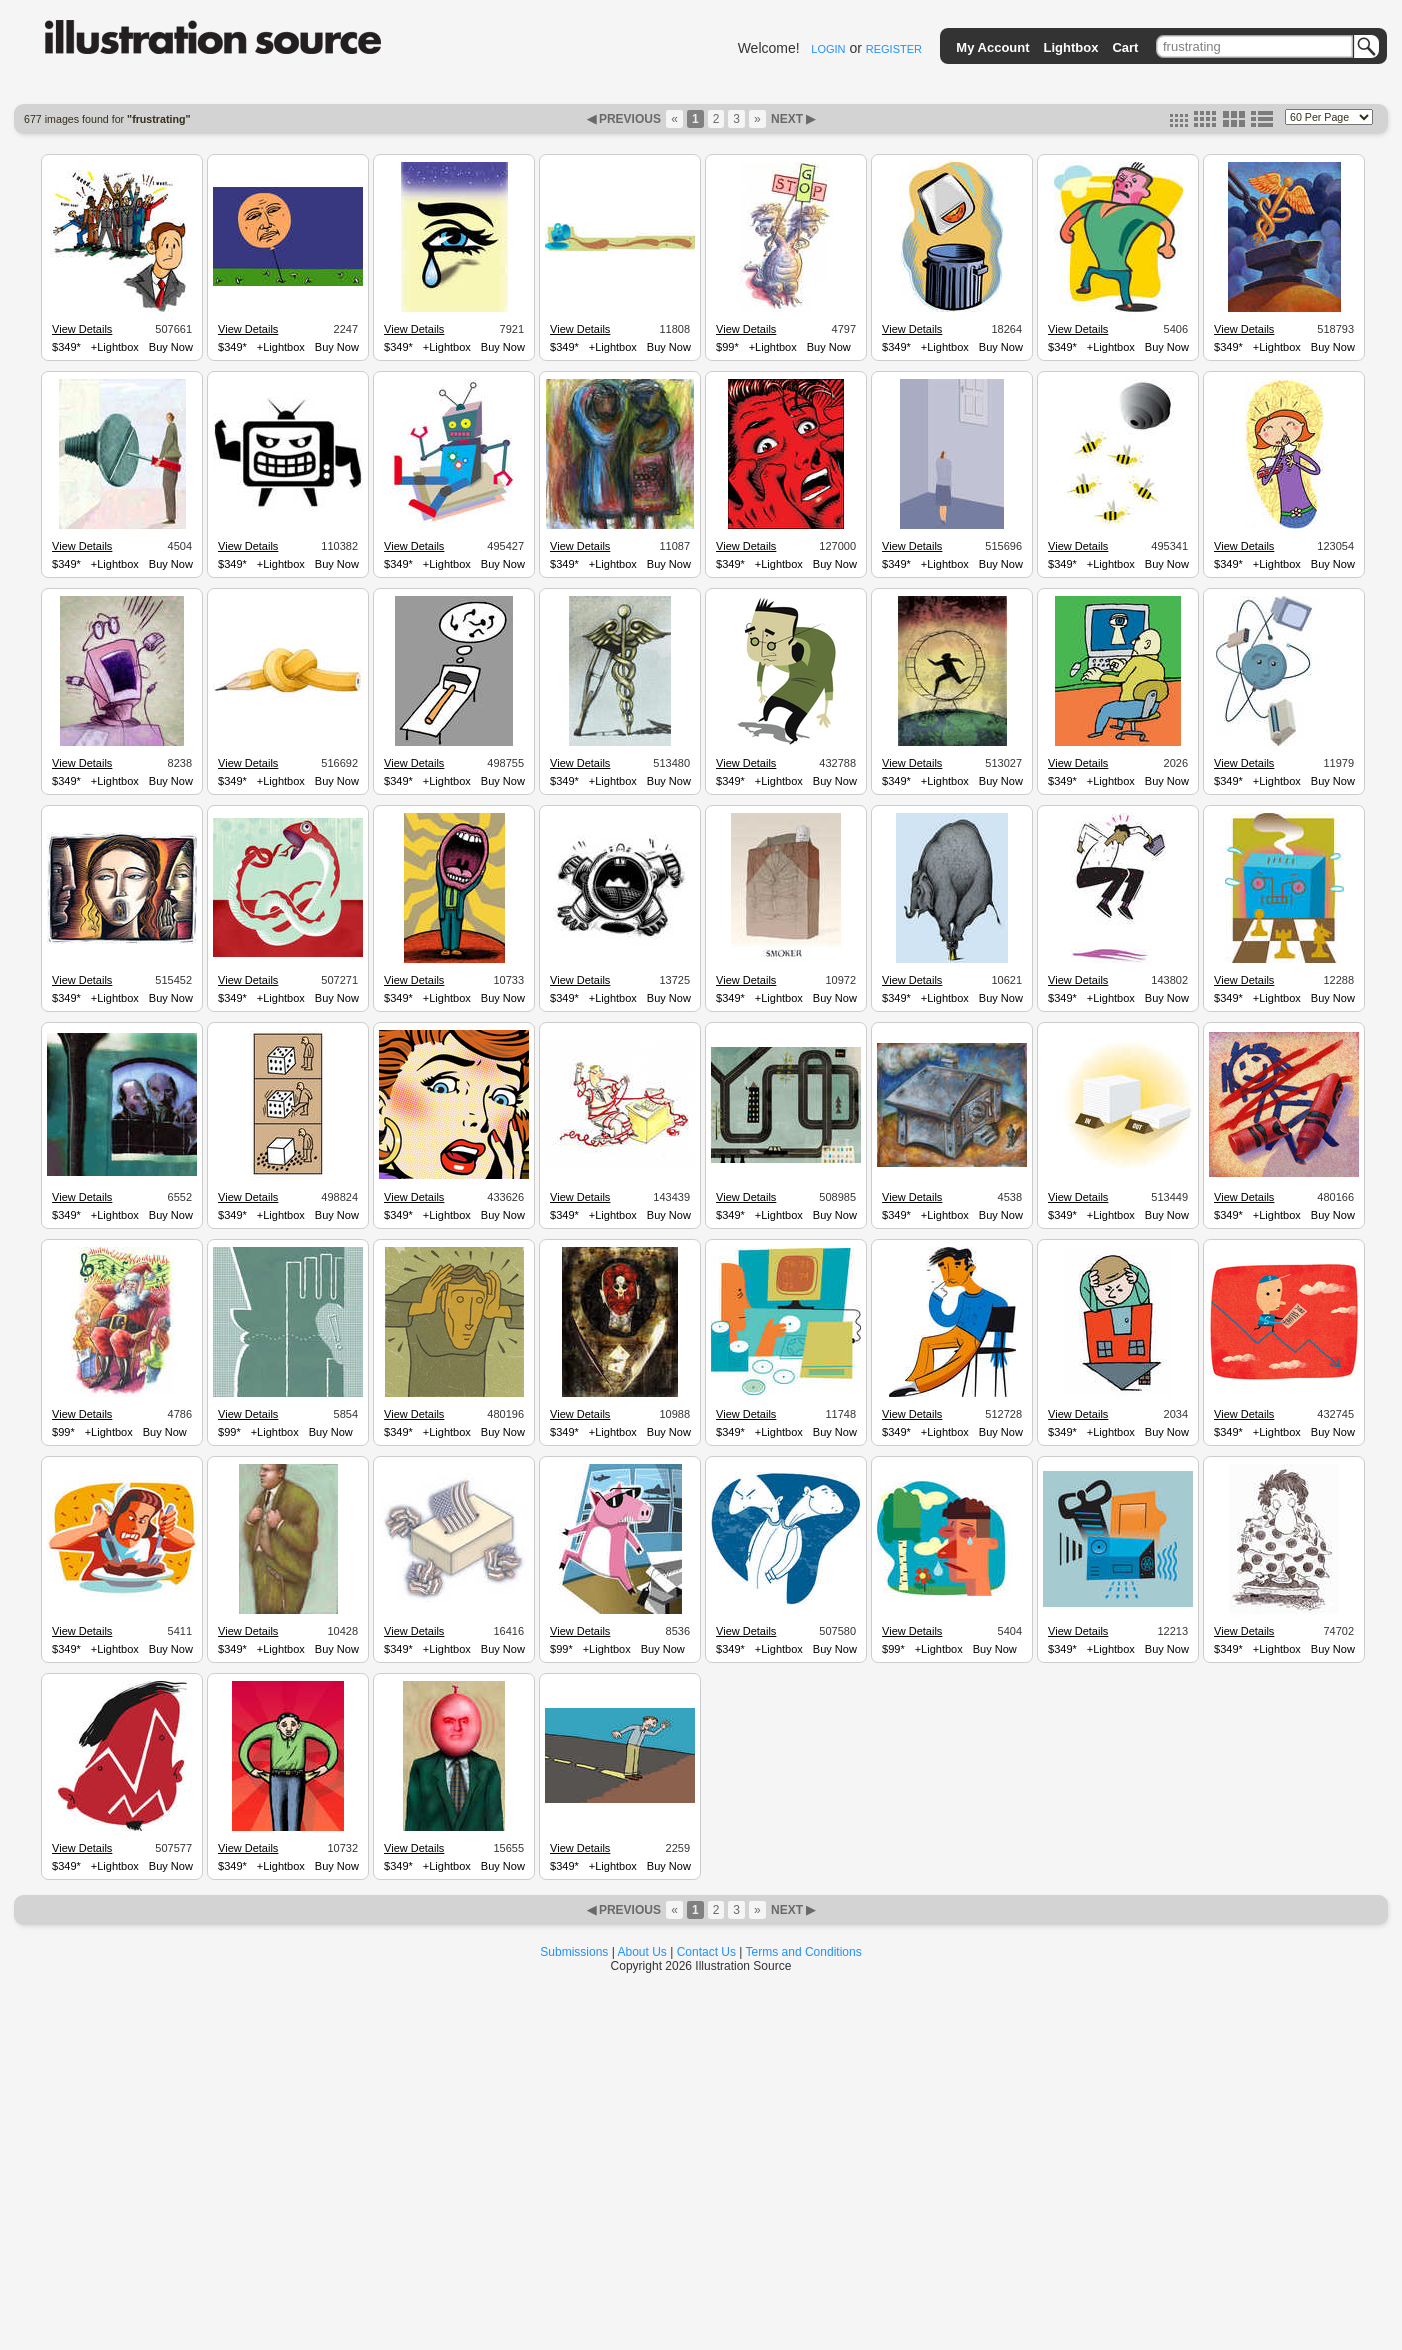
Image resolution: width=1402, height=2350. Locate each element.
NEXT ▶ (792, 119)
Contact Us (706, 1952)
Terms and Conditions (804, 1952)
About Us (642, 1952)
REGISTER (894, 49)
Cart (1125, 47)
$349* (66, 347)
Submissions (574, 1952)
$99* (727, 347)
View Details (82, 329)
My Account (992, 47)
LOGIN (828, 49)
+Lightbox (115, 347)
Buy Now (171, 347)
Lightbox (1071, 47)
